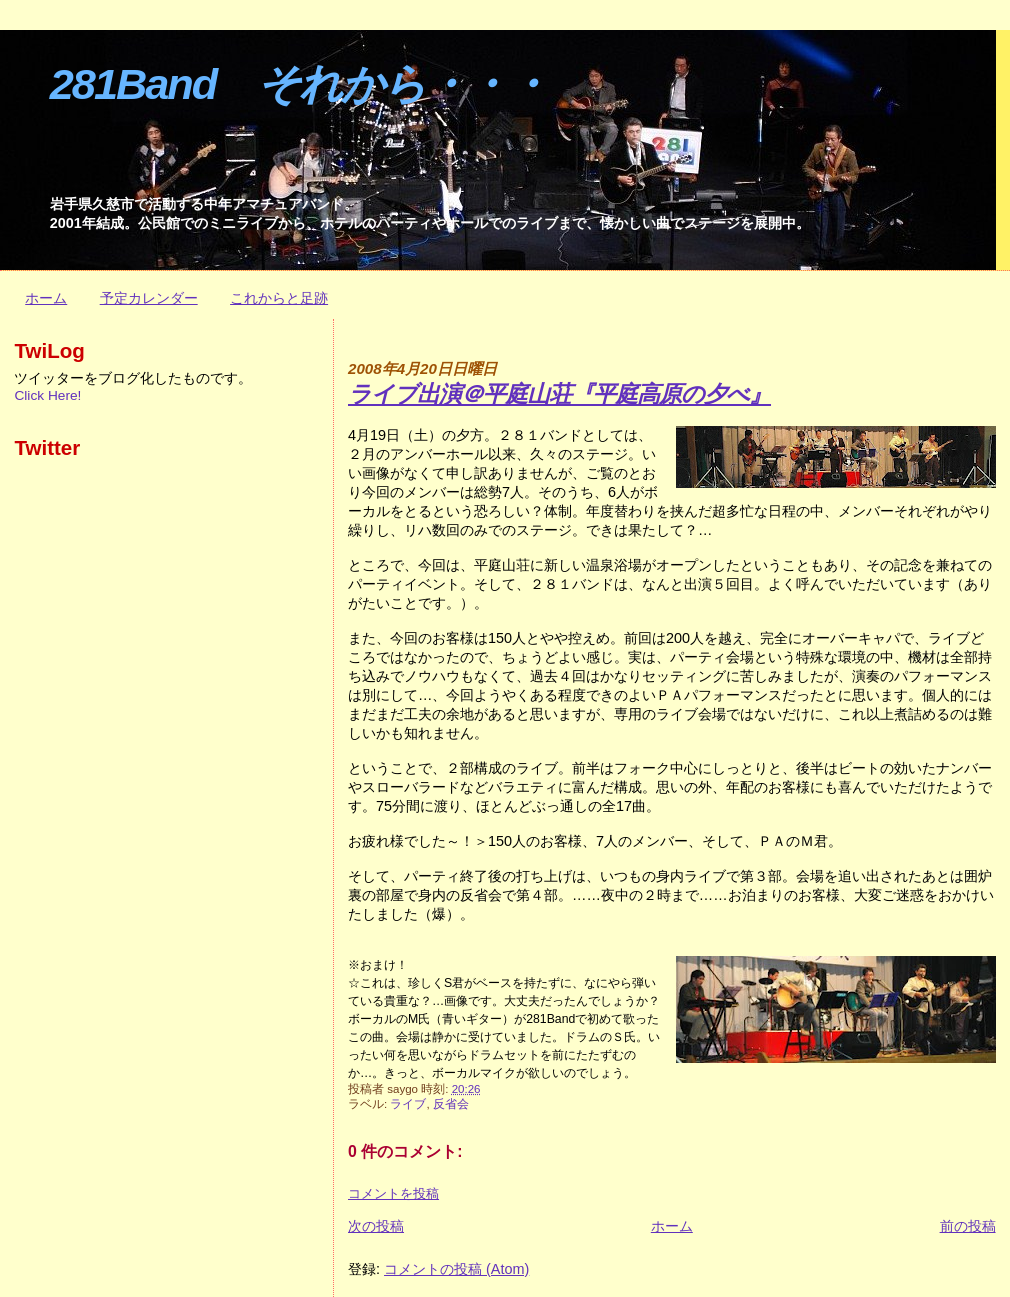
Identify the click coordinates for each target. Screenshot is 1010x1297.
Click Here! (47, 395)
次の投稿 (376, 1226)
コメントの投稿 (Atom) (456, 1269)
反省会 (451, 1104)
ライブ (408, 1104)
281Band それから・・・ (299, 84)
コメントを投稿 (393, 1194)
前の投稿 (968, 1226)
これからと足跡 (279, 298)
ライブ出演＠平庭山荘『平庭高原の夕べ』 (559, 394)
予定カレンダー (149, 298)
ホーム (46, 298)
